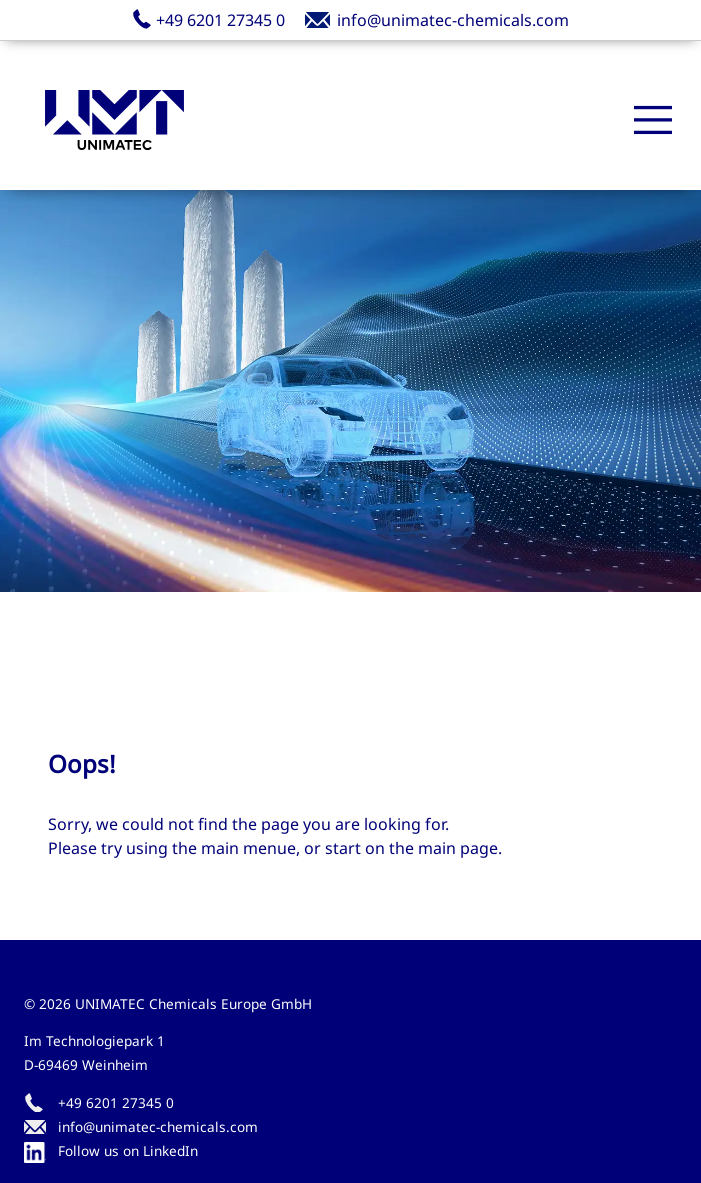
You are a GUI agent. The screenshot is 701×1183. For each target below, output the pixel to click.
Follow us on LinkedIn (111, 1152)
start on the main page (411, 848)
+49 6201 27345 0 (116, 1102)
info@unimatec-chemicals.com (158, 1126)
